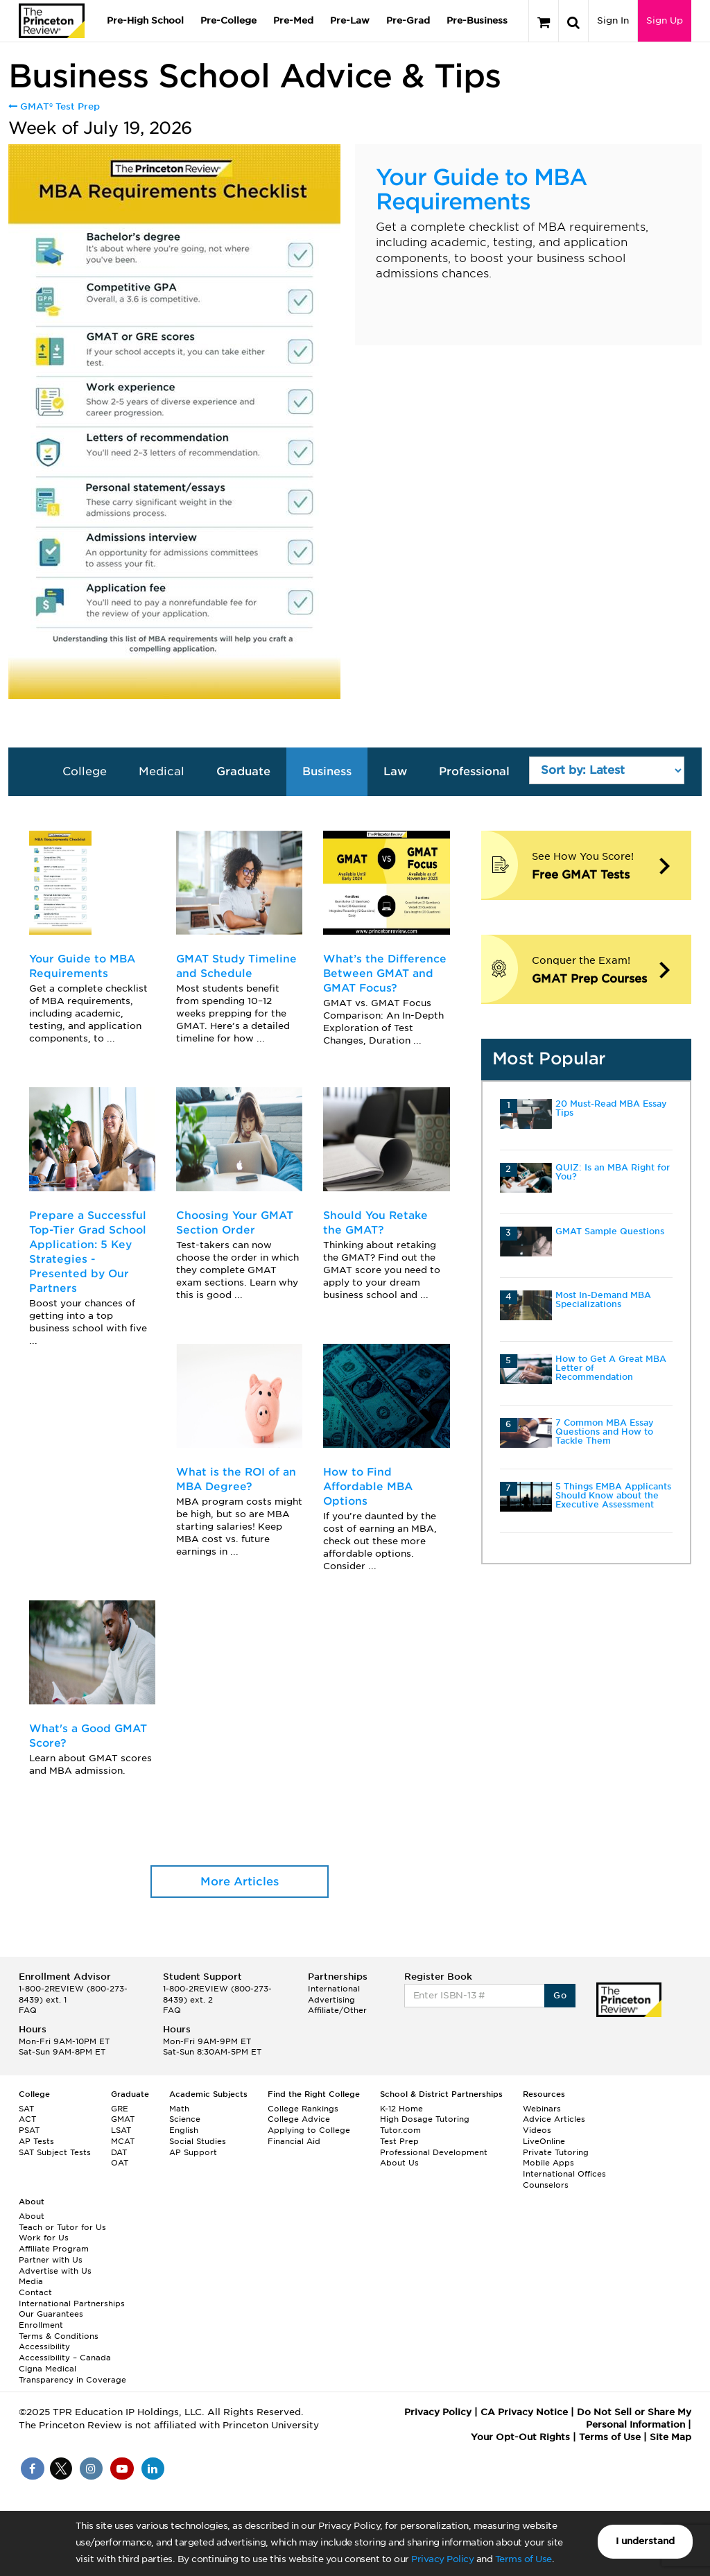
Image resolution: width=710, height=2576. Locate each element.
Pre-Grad (408, 20)
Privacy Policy (442, 2559)
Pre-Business (477, 20)
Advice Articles (554, 2119)
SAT (26, 2108)
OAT (119, 2163)
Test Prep (399, 2141)
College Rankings (303, 2108)
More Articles (239, 1881)
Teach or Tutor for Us (62, 2227)
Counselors (546, 2185)
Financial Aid (294, 2141)
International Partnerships (72, 2303)
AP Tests (36, 2141)
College (84, 771)
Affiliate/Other (337, 2010)
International (334, 1989)
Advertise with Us (55, 2271)
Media (31, 2281)
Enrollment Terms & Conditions (58, 2330)
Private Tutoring (556, 2152)
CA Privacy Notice (524, 2412)
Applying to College (309, 2130)
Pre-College (228, 20)
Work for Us (44, 2237)
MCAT (123, 2141)
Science (184, 2119)
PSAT (29, 2130)
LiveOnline (544, 2141)
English (183, 2130)
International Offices (564, 2174)
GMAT (123, 2119)
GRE (119, 2108)
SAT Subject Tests (55, 2152)
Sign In (613, 20)
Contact (35, 2292)
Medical (161, 771)
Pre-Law (350, 20)
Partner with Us (51, 2260)
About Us (399, 2163)
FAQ (28, 2010)
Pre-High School (145, 20)
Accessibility (44, 2346)
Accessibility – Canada (65, 2357)
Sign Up (664, 20)
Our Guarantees (51, 2314)
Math (179, 2108)
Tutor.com (400, 2130)
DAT (119, 2152)
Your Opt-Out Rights (520, 2437)
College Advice (299, 2119)
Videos (537, 2130)
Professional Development (433, 2152)
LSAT (121, 2130)
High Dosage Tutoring (424, 2119)
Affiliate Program (54, 2249)
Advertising (331, 2000)
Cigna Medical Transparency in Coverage (72, 2374)
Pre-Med (293, 20)
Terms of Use (523, 2559)
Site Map (670, 2437)
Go (559, 1995)
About (31, 2216)
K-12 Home (401, 2108)
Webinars (542, 2108)
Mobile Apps (548, 2163)
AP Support (193, 2152)
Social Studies (197, 2141)
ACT (27, 2119)
